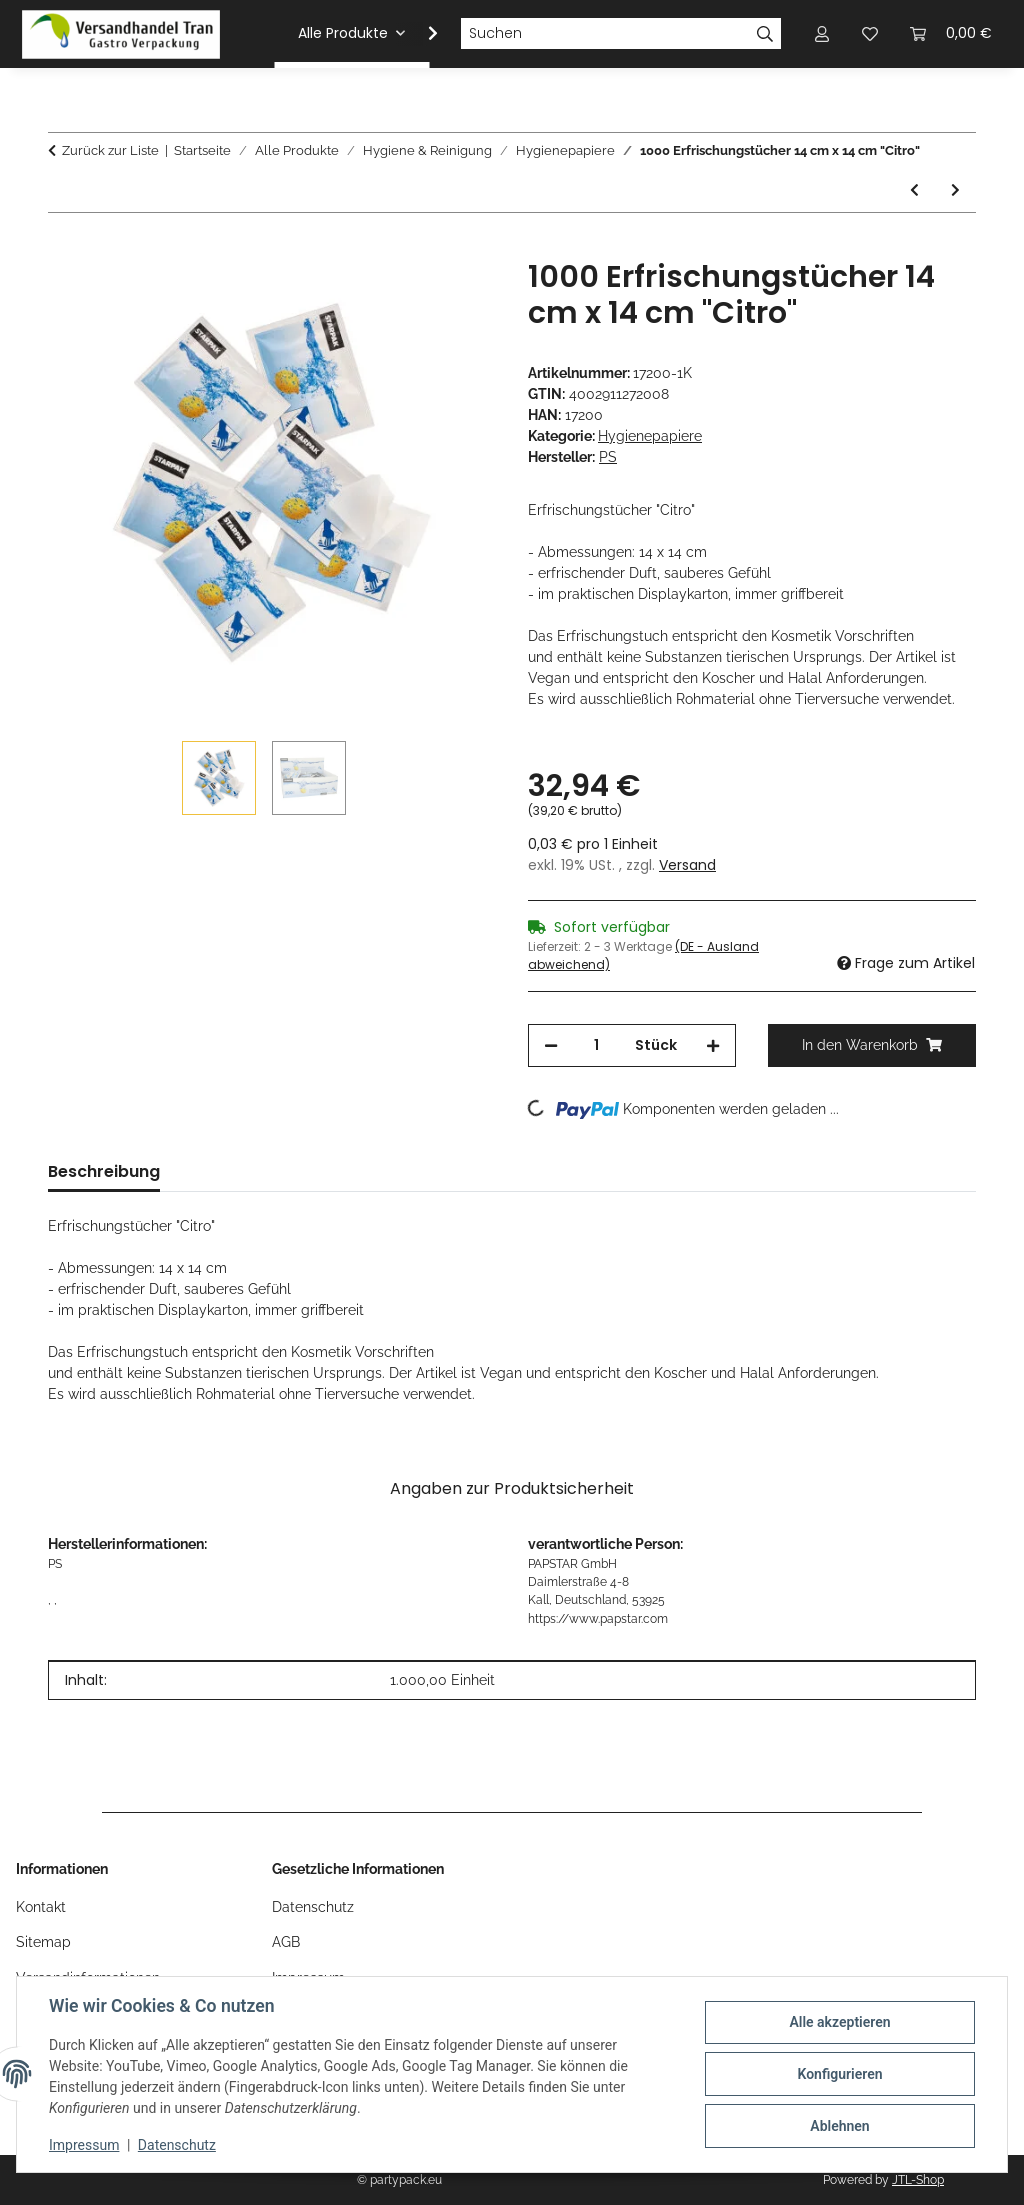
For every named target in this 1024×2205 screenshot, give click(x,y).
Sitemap (43, 1942)
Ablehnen (839, 2126)
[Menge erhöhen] (713, 1045)
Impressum (84, 2145)
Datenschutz (177, 2145)
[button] (420, 34)
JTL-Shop (918, 2180)
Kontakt (41, 1907)
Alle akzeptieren (839, 2022)
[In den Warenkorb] (64, 248)
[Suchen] (605, 34)
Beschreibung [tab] (104, 1171)
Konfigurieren (839, 2074)
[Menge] (596, 1045)
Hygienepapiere (650, 436)
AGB (286, 1942)
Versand (687, 865)
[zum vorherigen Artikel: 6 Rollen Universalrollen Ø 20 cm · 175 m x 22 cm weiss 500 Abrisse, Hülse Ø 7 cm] (914, 190)
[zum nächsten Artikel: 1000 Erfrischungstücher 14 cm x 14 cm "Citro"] (955, 190)
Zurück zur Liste (110, 150)
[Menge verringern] (551, 1045)
